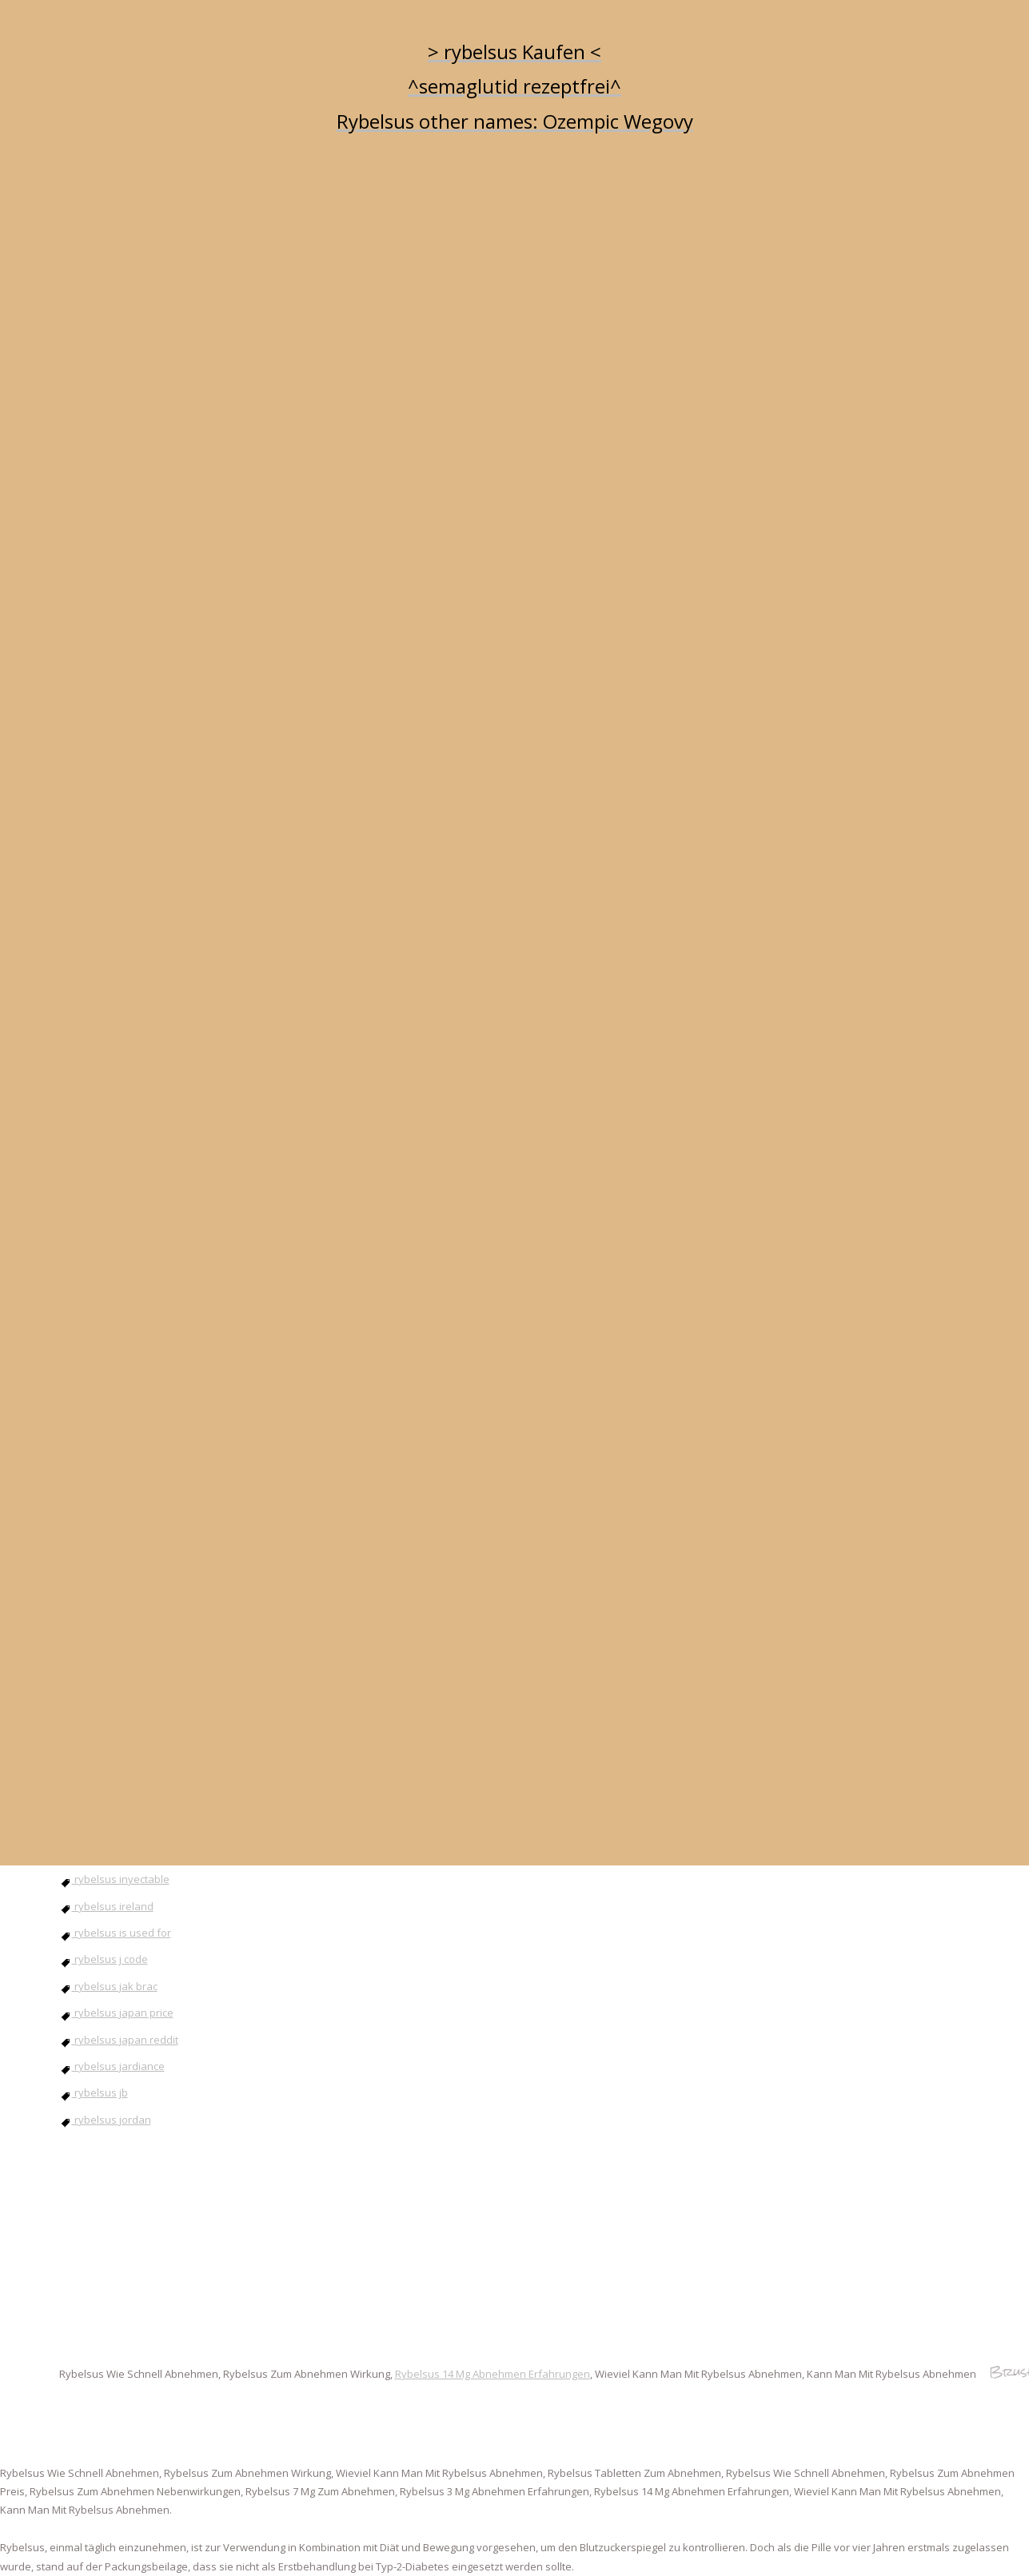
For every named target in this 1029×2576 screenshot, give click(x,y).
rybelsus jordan (105, 2119)
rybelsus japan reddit (118, 2040)
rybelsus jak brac (108, 1986)
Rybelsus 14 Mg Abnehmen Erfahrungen (492, 2374)
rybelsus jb (93, 2092)
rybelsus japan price (116, 2012)
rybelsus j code (103, 1959)
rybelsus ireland (106, 1906)
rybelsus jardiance (112, 2066)
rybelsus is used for (115, 1932)
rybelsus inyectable (114, 1879)
